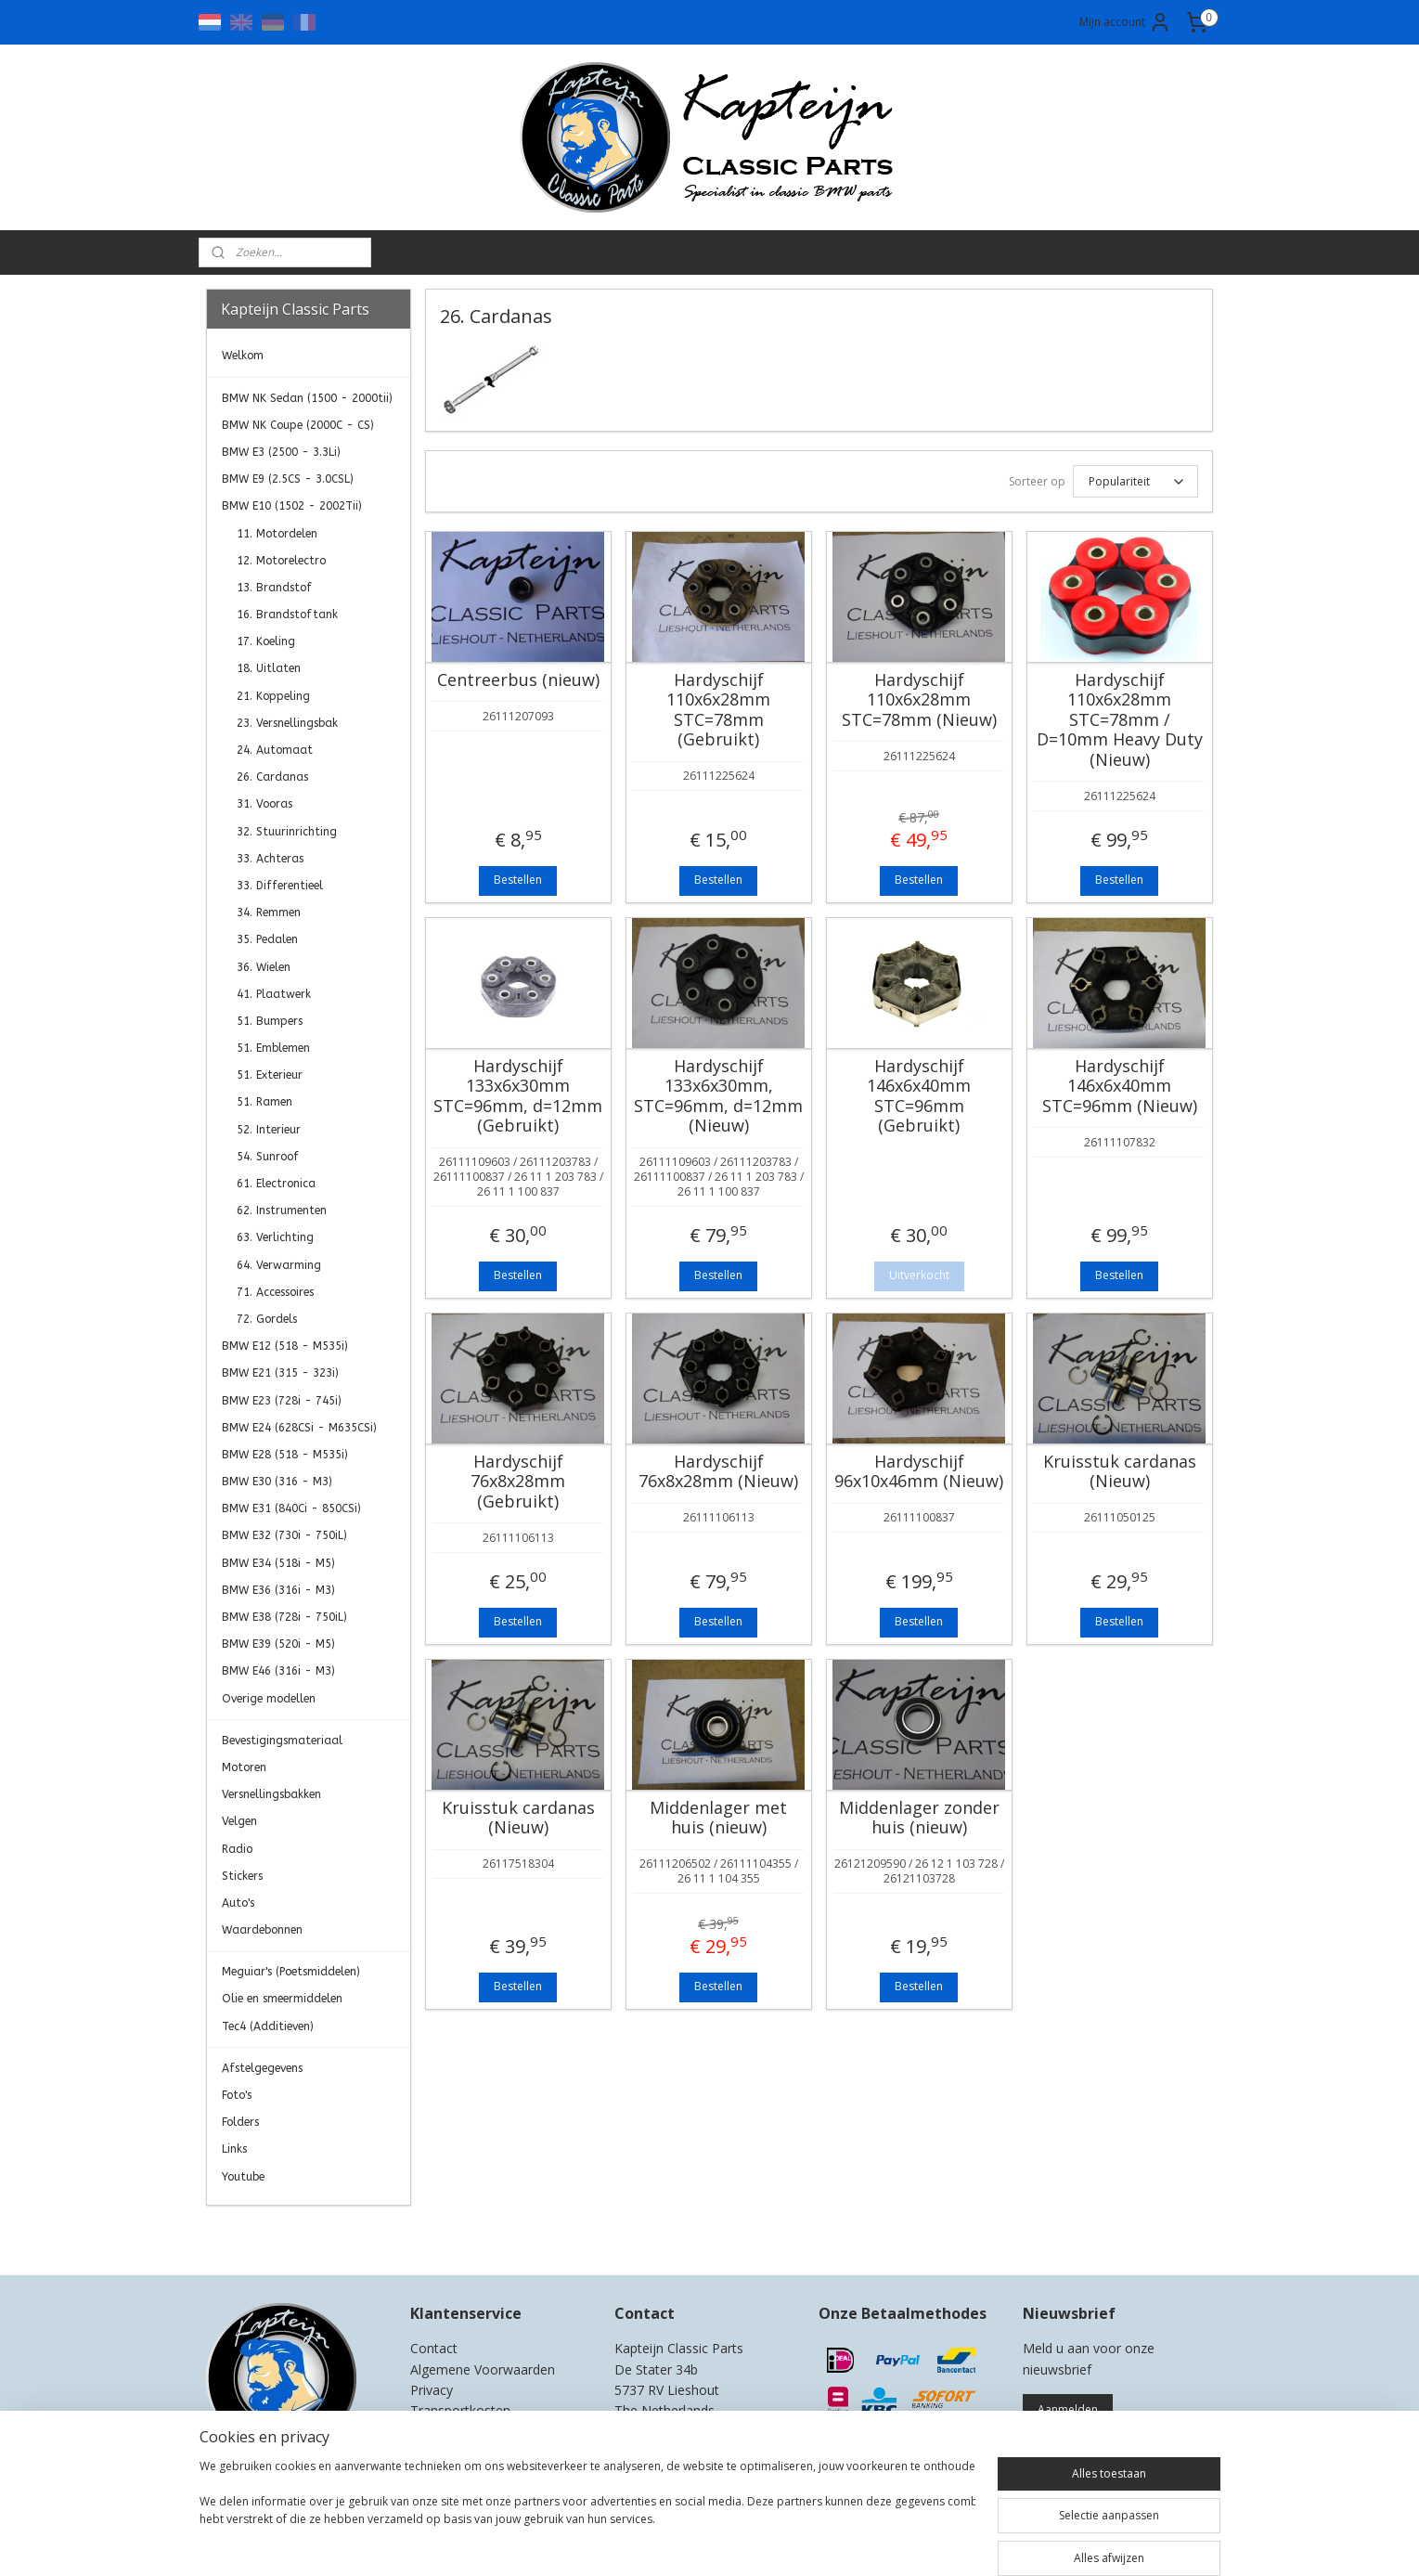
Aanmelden (1068, 2409)
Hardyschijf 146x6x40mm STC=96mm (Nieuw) (1119, 1086)
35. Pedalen (267, 939)
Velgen (239, 1821)
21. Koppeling (273, 696)
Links (234, 2148)
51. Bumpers (270, 1021)
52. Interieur (269, 1129)
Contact (434, 2348)
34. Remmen (269, 912)
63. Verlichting (275, 1237)
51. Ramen (264, 1101)
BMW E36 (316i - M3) (278, 1590)
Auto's (238, 1902)
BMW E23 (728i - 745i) (282, 1400)
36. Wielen (263, 967)
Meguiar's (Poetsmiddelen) (291, 1971)
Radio (237, 1849)
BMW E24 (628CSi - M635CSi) (299, 1427)
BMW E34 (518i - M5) (278, 1563)
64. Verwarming (279, 1265)
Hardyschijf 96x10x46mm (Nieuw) (918, 1472)
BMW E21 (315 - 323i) (280, 1372)
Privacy (431, 2390)
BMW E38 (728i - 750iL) (284, 1617)
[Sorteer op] (1135, 481)
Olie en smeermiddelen (282, 1998)
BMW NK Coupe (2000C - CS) (298, 425)
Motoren (244, 1767)
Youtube (243, 2176)
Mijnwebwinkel (928, 2542)
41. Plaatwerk (274, 994)
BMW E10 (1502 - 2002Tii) (292, 505)
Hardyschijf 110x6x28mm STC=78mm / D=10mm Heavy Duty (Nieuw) (1120, 720)
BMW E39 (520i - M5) (278, 1644)
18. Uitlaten (269, 668)
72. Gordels (267, 1319)
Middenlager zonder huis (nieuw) (919, 1818)
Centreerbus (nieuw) (518, 680)
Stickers (242, 1876)
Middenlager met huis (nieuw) (718, 1818)
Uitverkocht (919, 1275)
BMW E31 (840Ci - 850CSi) (291, 1508)
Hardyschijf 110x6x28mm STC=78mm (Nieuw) (919, 700)
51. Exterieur (270, 1074)
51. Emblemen (273, 1048)
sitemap (657, 2542)
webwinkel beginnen (767, 2542)
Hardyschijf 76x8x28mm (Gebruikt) (518, 1482)
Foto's (237, 2095)
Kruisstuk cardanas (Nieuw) (1119, 1472)
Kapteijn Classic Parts (278, 2233)
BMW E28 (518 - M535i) (285, 1454)
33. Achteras (270, 858)
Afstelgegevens (262, 2068)
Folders (240, 2122)
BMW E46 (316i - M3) (278, 1670)
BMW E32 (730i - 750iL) (284, 1535)
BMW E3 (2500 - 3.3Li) (281, 452)
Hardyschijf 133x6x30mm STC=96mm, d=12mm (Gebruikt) (517, 1096)
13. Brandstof (274, 587)
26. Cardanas (272, 776)
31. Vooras (264, 803)
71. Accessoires (275, 1292)
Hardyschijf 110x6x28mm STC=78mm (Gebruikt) (718, 710)
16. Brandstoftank (287, 614)
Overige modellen (269, 1698)
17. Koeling (266, 641)
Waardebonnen (262, 1929)
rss (696, 2542)
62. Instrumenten (282, 1210)
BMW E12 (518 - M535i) (285, 1346)
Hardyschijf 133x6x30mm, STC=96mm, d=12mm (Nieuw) (718, 1096)
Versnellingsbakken (271, 1794)
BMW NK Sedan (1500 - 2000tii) (307, 398)
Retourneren (447, 2431)
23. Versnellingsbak (287, 723)
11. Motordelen (277, 533)
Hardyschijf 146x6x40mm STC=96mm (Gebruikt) (919, 1096)
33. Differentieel (280, 885)
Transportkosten (460, 2410)
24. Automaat (275, 750)
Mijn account (1125, 22)
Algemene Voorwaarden (482, 2369)
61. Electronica (276, 1183)
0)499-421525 (689, 2431)
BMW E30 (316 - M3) (277, 1481)
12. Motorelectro (281, 560)
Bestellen (518, 879)
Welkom (243, 355)
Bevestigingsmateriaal (282, 1740)
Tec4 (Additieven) (268, 2026)
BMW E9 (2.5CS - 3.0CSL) (288, 478)
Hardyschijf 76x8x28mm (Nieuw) (718, 1472)
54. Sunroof (268, 1156)
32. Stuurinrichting (287, 831)
